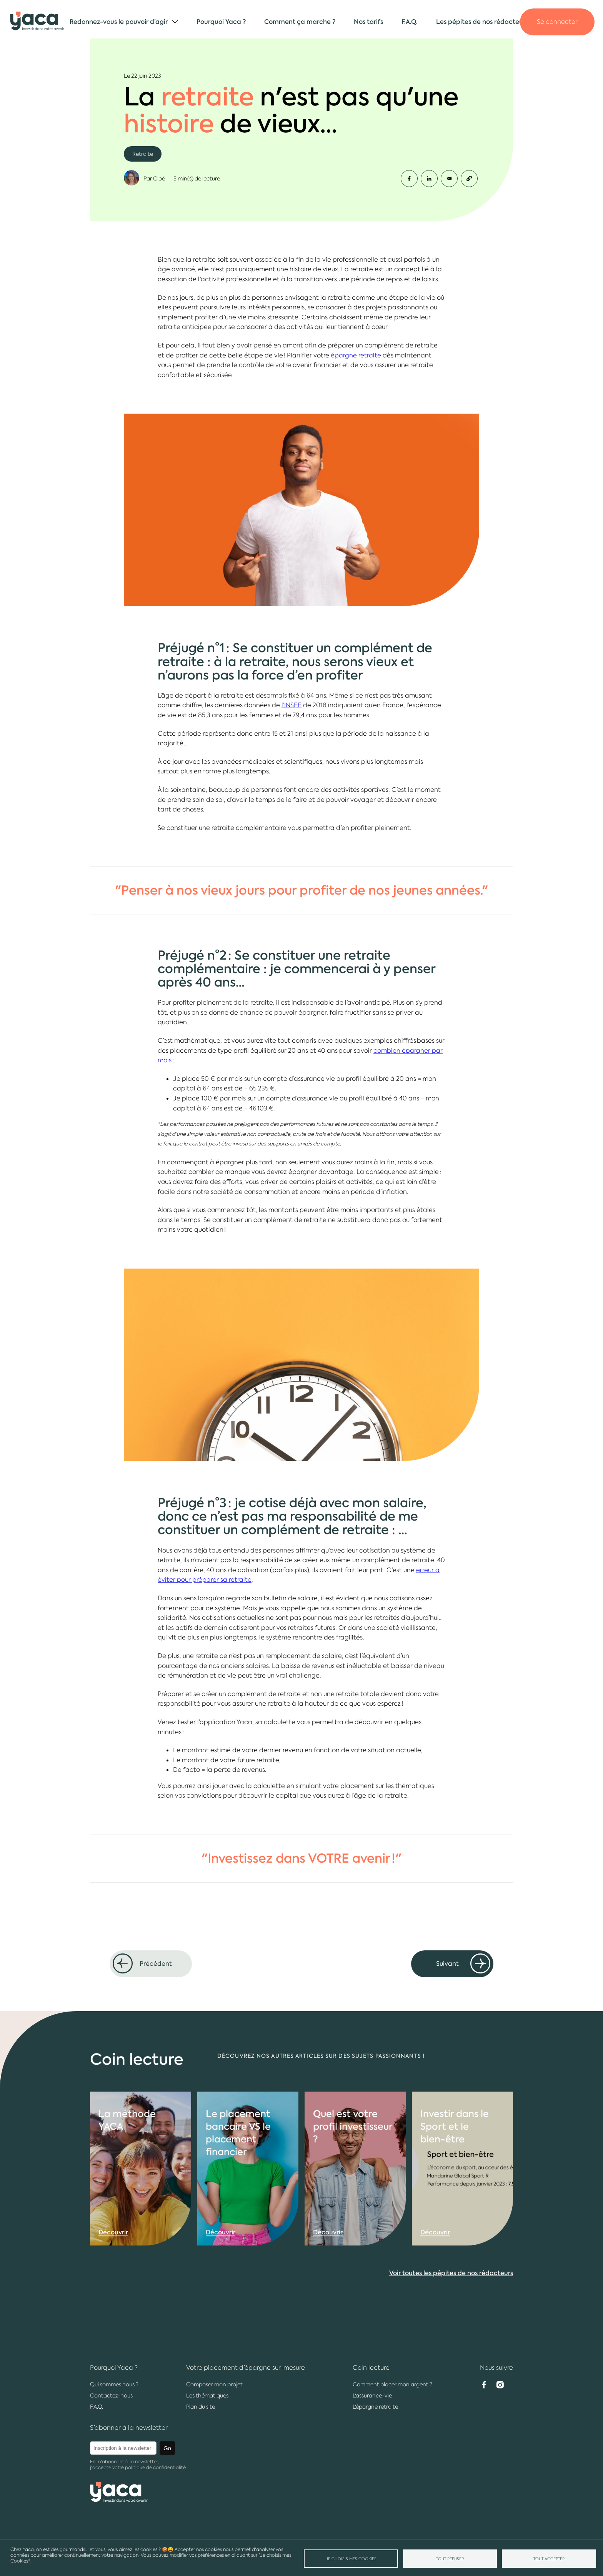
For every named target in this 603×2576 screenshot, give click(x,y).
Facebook (484, 2385)
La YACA (127, 2157)
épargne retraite (357, 355)
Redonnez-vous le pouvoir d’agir (119, 21)
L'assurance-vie (372, 2395)
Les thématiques (207, 2395)
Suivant (447, 1964)
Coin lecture (371, 2368)
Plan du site (200, 2406)
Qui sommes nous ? (114, 2384)
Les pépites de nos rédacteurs (482, 21)
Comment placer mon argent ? (392, 2384)
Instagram (500, 2385)
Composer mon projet (214, 2384)
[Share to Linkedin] (429, 178)
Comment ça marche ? (299, 21)
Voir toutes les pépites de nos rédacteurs (451, 2310)
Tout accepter (549, 2558)
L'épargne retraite (375, 2406)
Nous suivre (496, 2368)
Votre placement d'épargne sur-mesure (245, 2368)
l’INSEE (292, 705)
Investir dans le (454, 2164)
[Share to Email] (449, 178)
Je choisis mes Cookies (351, 2558)
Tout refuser (450, 2558)
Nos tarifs (368, 21)
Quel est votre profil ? (352, 2164)
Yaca (37, 21)
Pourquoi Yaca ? (221, 21)
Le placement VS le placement (238, 2170)
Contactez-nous (111, 2395)
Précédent (156, 1964)
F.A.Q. (409, 21)
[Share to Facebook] (409, 178)
